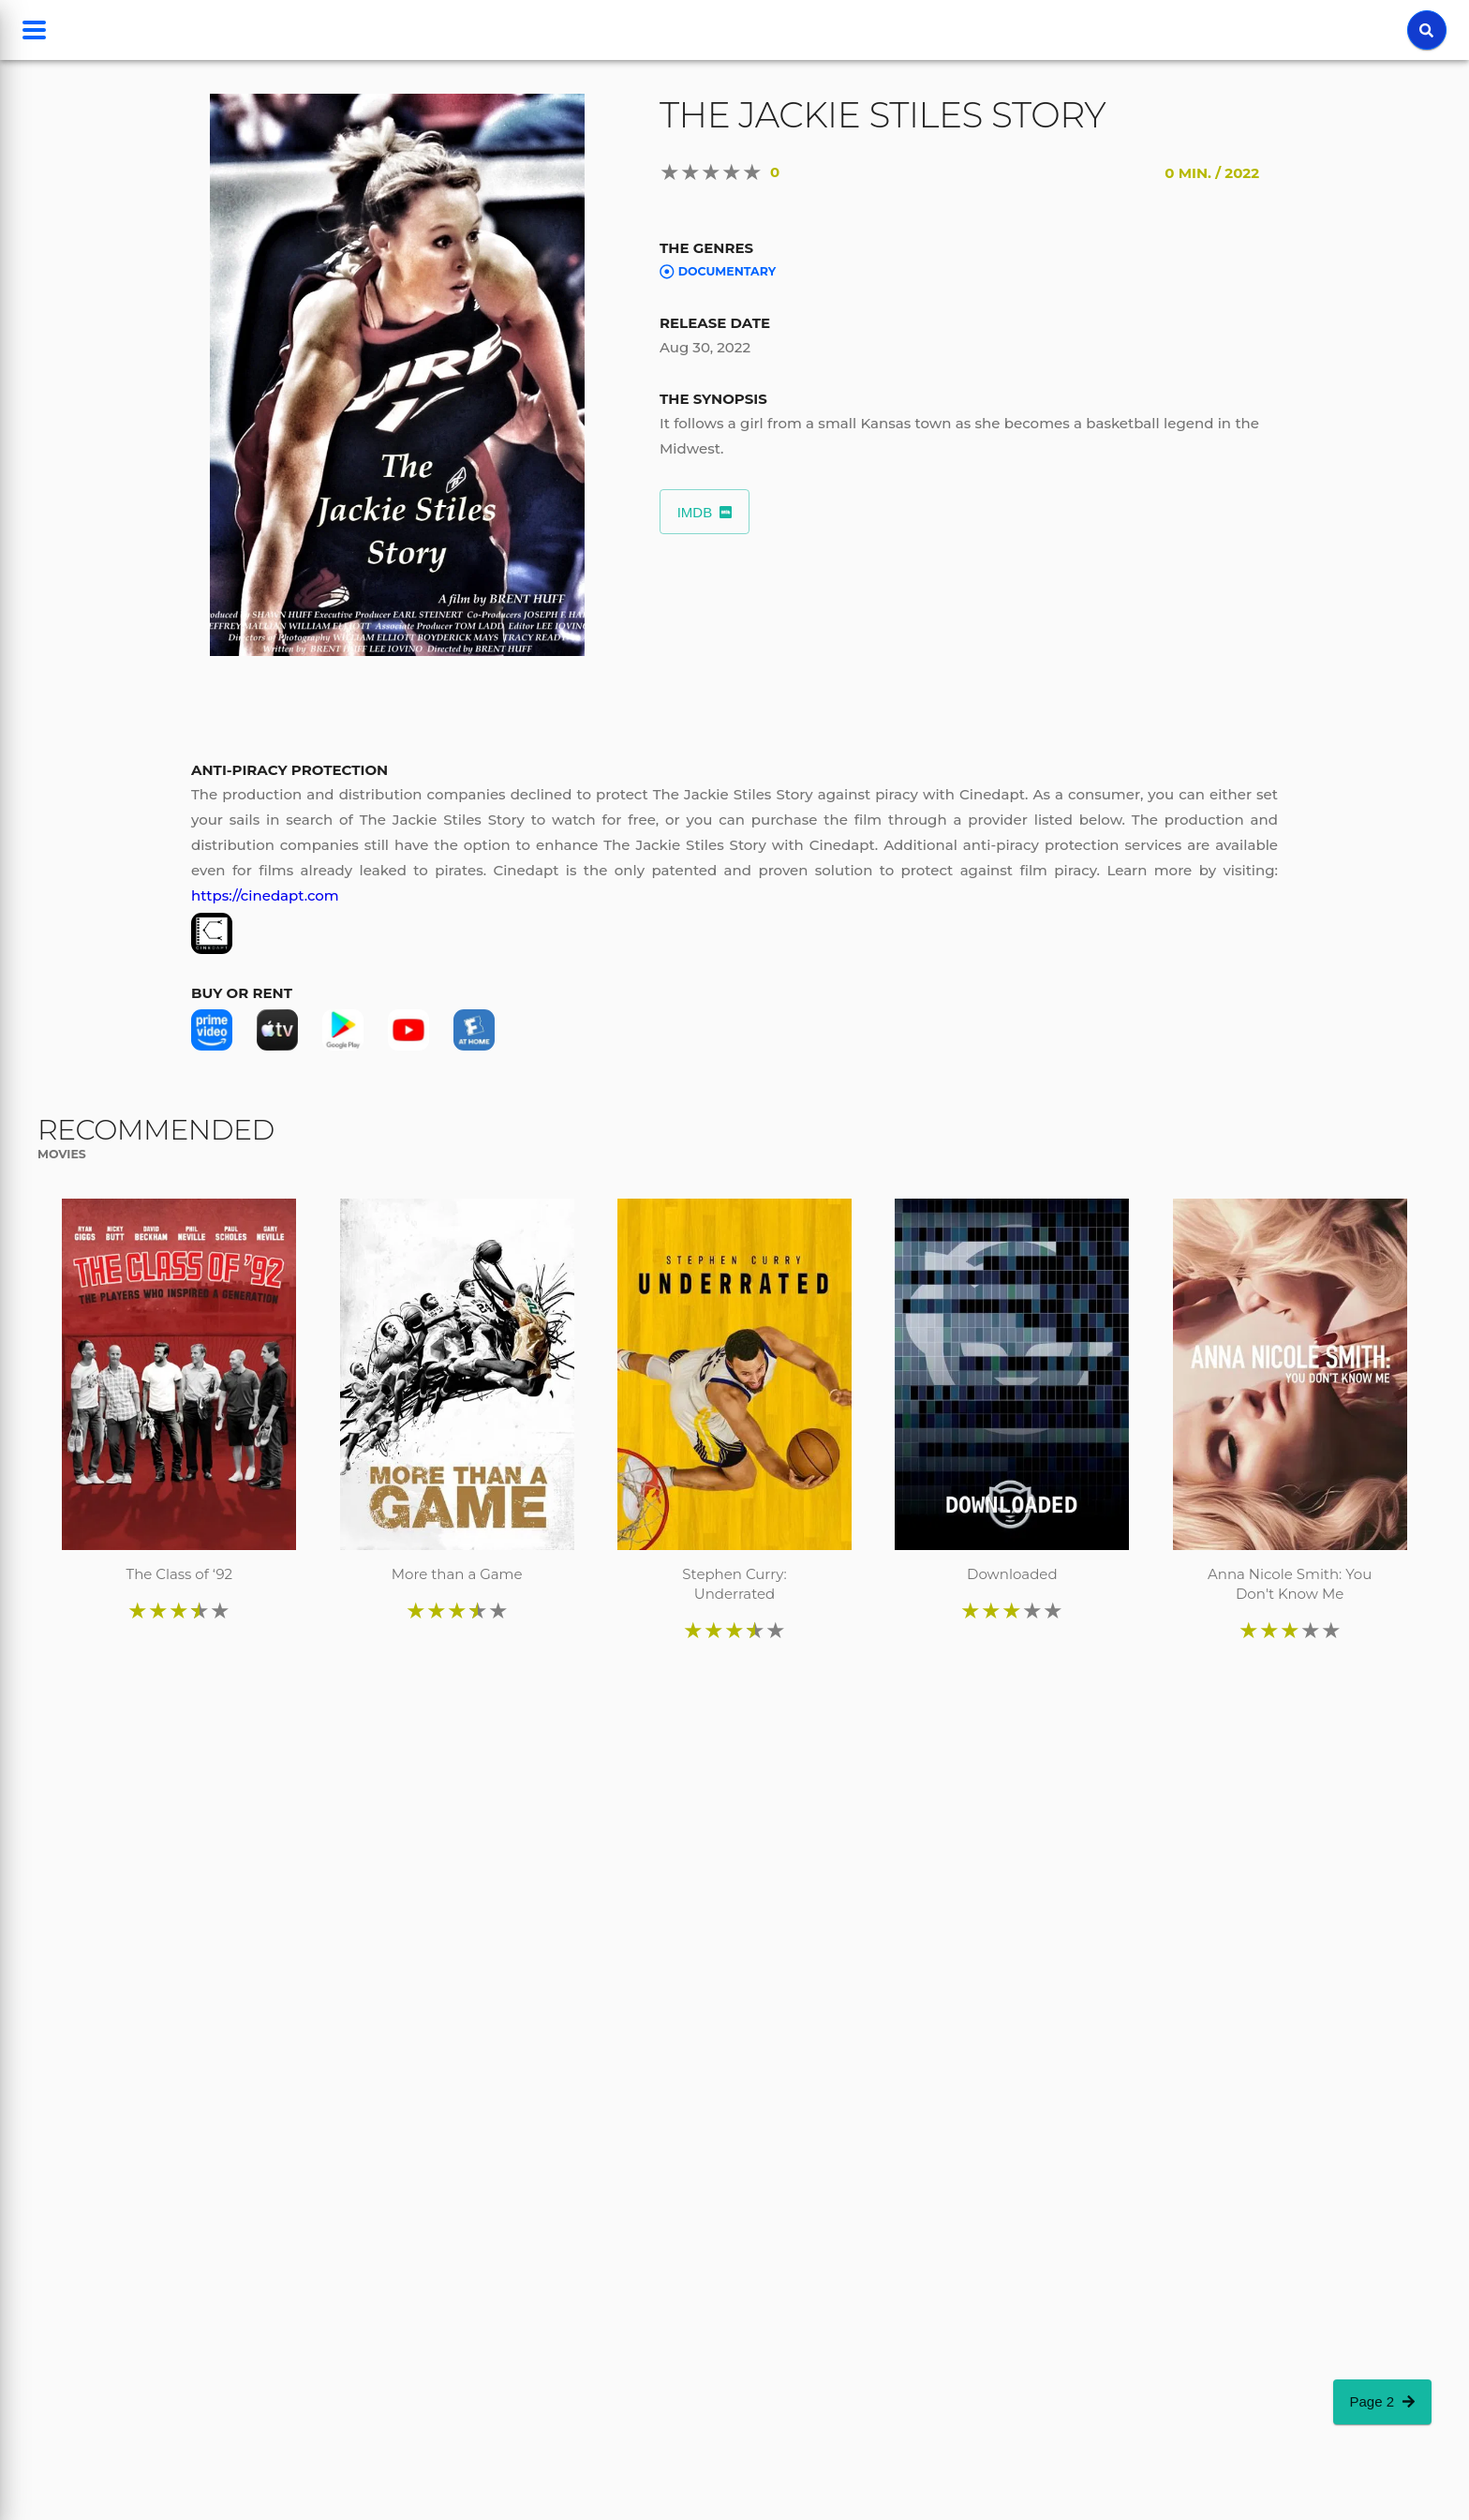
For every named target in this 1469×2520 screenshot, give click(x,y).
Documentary (718, 271)
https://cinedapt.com (265, 895)
